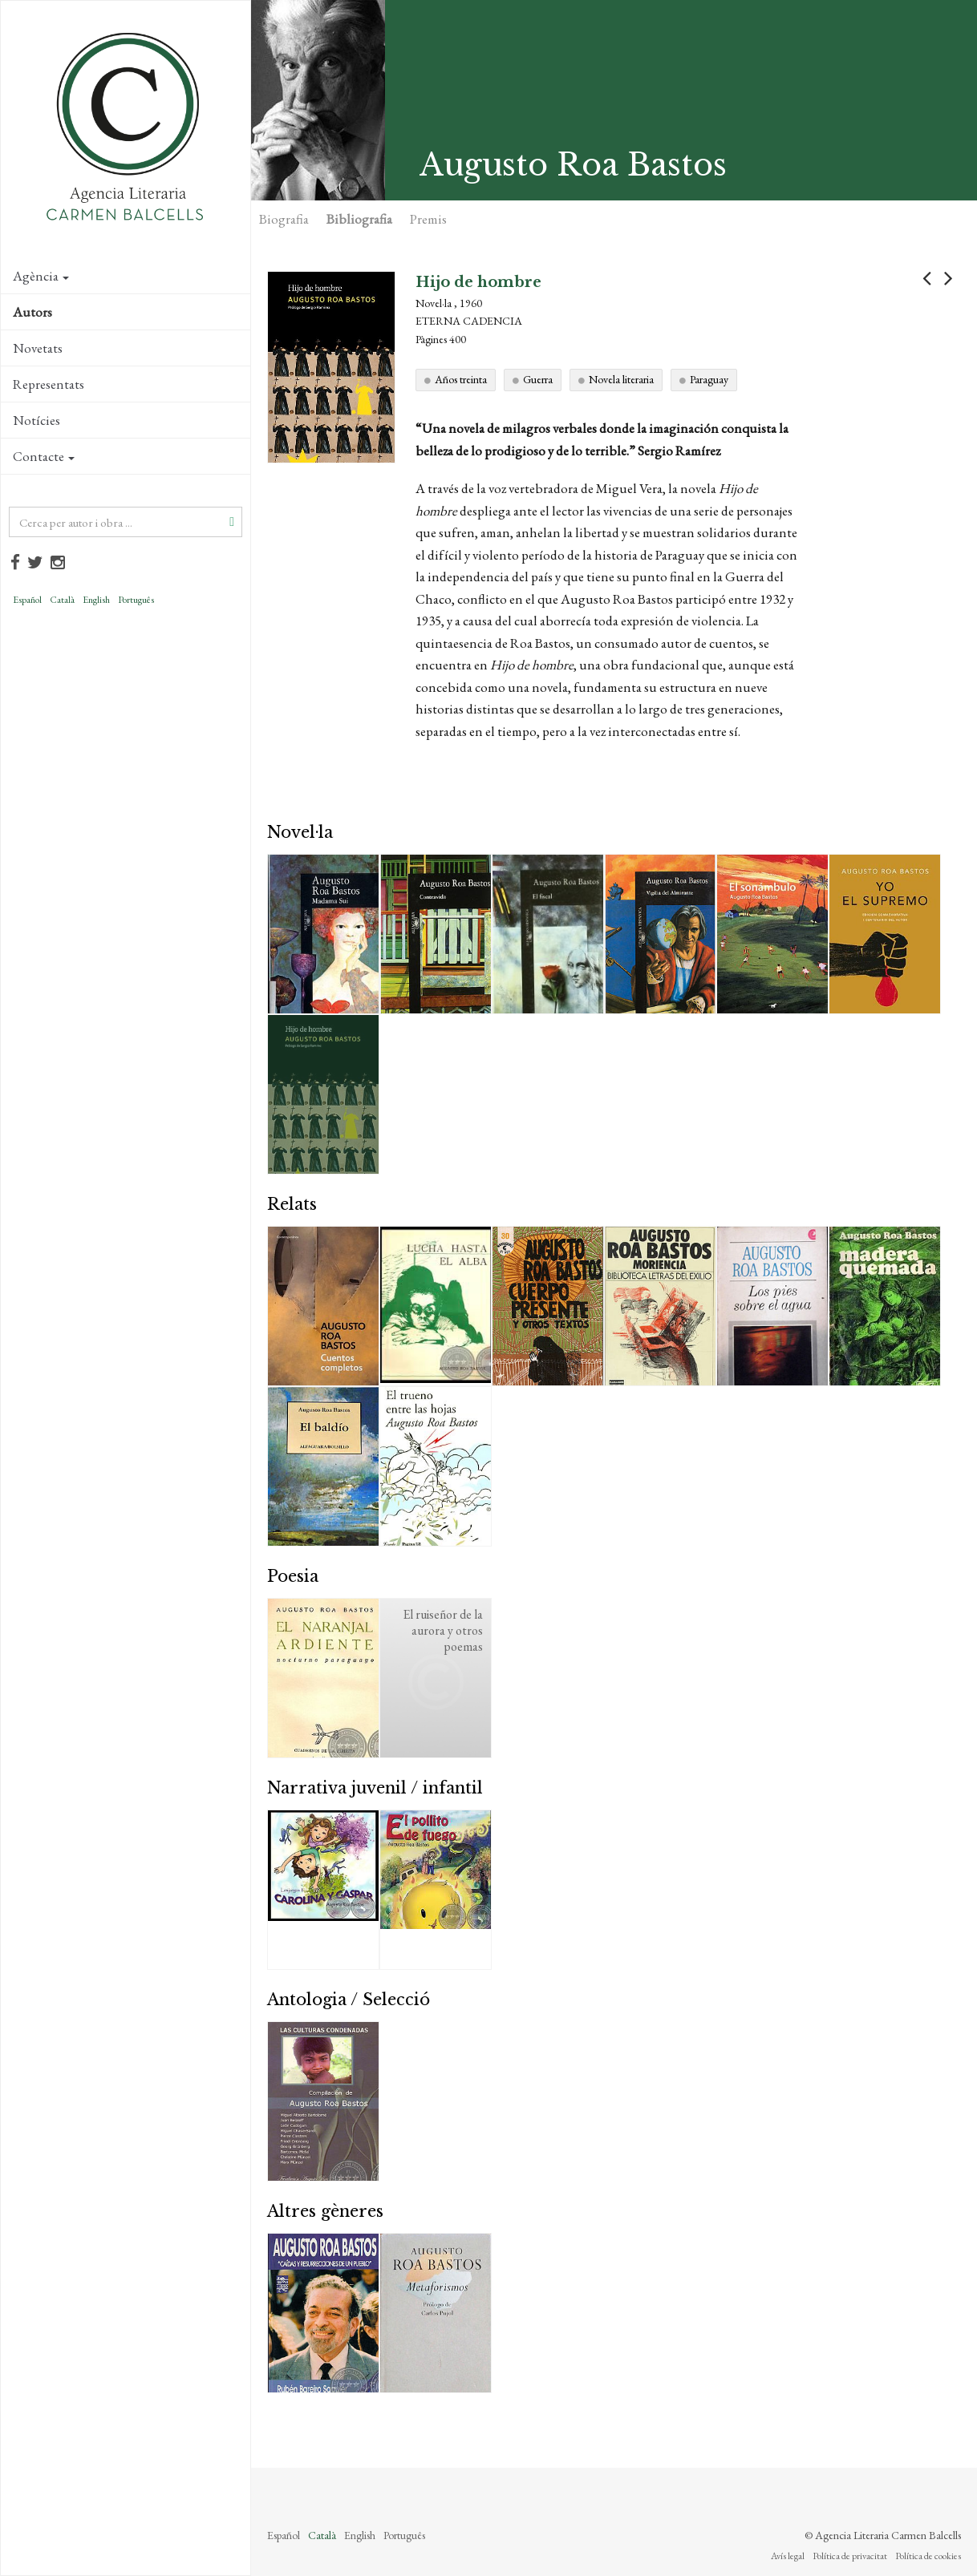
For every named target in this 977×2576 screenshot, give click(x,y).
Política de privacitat (850, 2556)
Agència (41, 276)
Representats (48, 384)
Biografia (284, 219)
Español (27, 599)
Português (136, 599)
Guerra (538, 379)
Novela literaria (621, 379)
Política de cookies (928, 2556)
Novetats (38, 348)
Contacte (44, 456)
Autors (32, 312)
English (96, 599)
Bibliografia (359, 219)
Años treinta (461, 379)
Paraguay (709, 379)
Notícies (36, 420)
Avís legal (788, 2556)
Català (62, 599)
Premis (428, 219)
